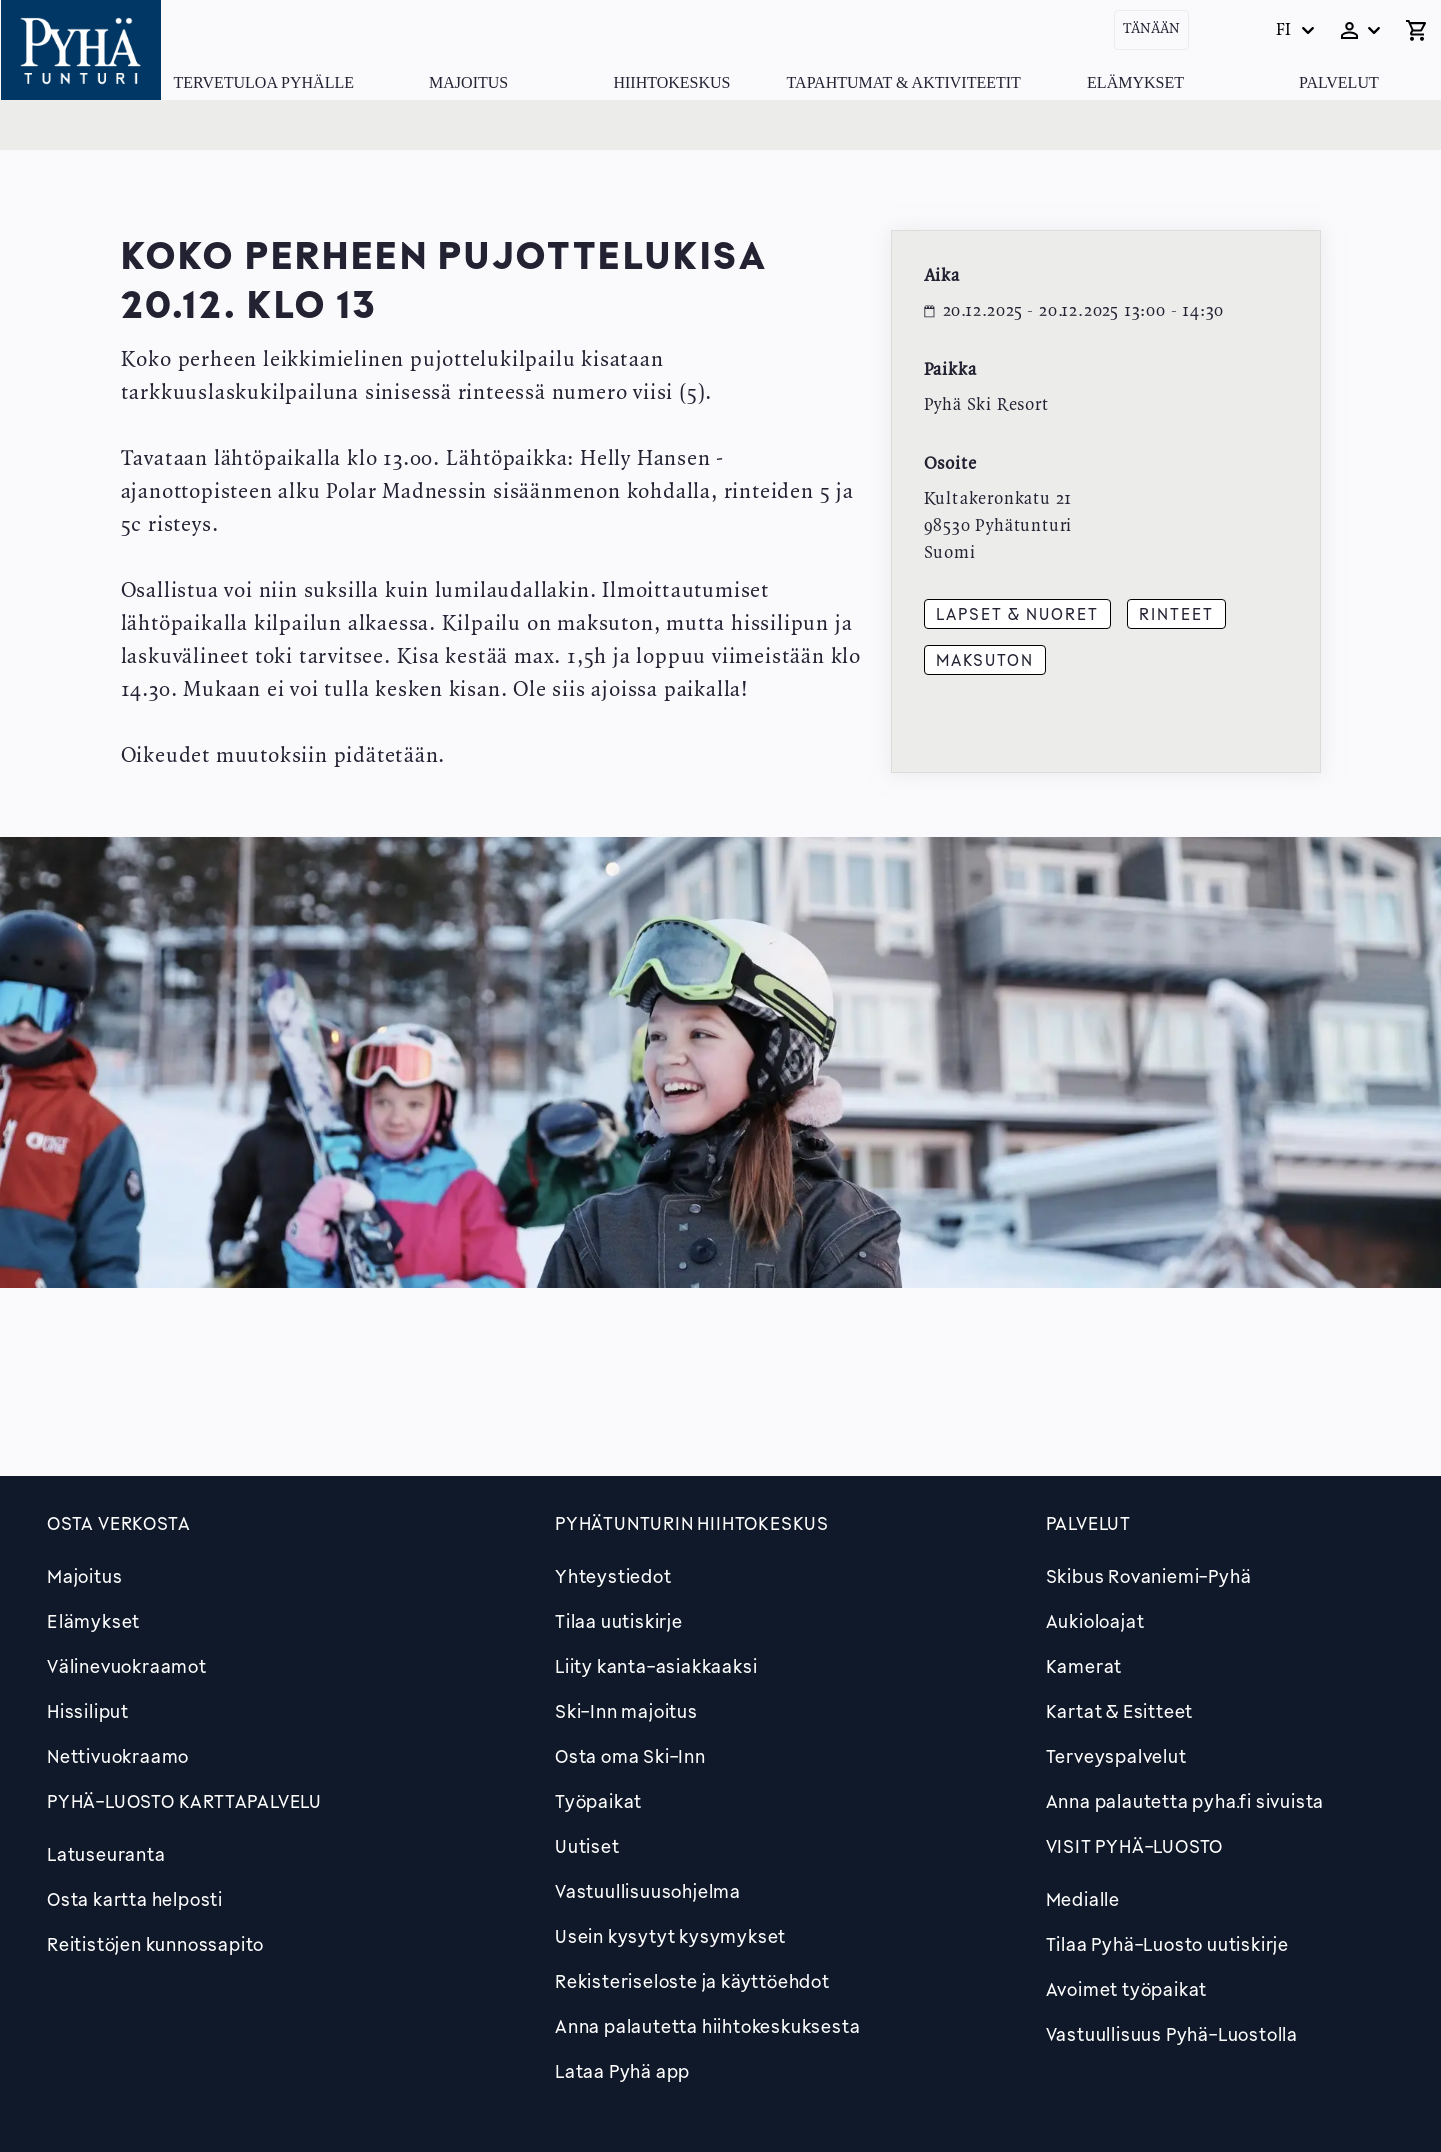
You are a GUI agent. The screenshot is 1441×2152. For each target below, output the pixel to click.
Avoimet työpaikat (1127, 1989)
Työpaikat (598, 1801)
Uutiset (587, 1846)
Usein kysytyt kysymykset (670, 1936)
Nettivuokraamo (118, 1756)
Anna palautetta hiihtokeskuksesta (707, 2026)
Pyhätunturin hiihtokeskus (692, 1523)
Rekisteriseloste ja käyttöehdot (692, 1981)
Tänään (1151, 29)
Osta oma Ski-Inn (630, 1756)
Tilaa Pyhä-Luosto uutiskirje (1167, 1944)
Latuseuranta (106, 1854)
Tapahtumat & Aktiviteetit (904, 82)
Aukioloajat (1095, 1621)
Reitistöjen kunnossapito (155, 1944)
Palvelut (1339, 82)
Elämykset (1135, 82)
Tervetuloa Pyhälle (264, 82)
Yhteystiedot (613, 1576)
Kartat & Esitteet (1120, 1711)
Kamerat (1084, 1666)
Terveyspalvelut (1116, 1756)
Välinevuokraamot (127, 1666)
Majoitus (468, 82)
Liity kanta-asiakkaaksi (656, 1666)
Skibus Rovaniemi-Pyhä (1149, 1576)
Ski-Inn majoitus (626, 1711)
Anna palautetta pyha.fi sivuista (1185, 1801)
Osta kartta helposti (135, 1899)
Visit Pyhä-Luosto (1135, 1846)
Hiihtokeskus (671, 82)
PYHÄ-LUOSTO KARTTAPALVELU (184, 1801)
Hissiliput (88, 1711)
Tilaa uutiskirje (619, 1621)
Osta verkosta (118, 1523)
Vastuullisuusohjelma (648, 1891)
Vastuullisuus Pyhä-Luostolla (1172, 2034)
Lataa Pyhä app (622, 2071)
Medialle (1083, 1899)
